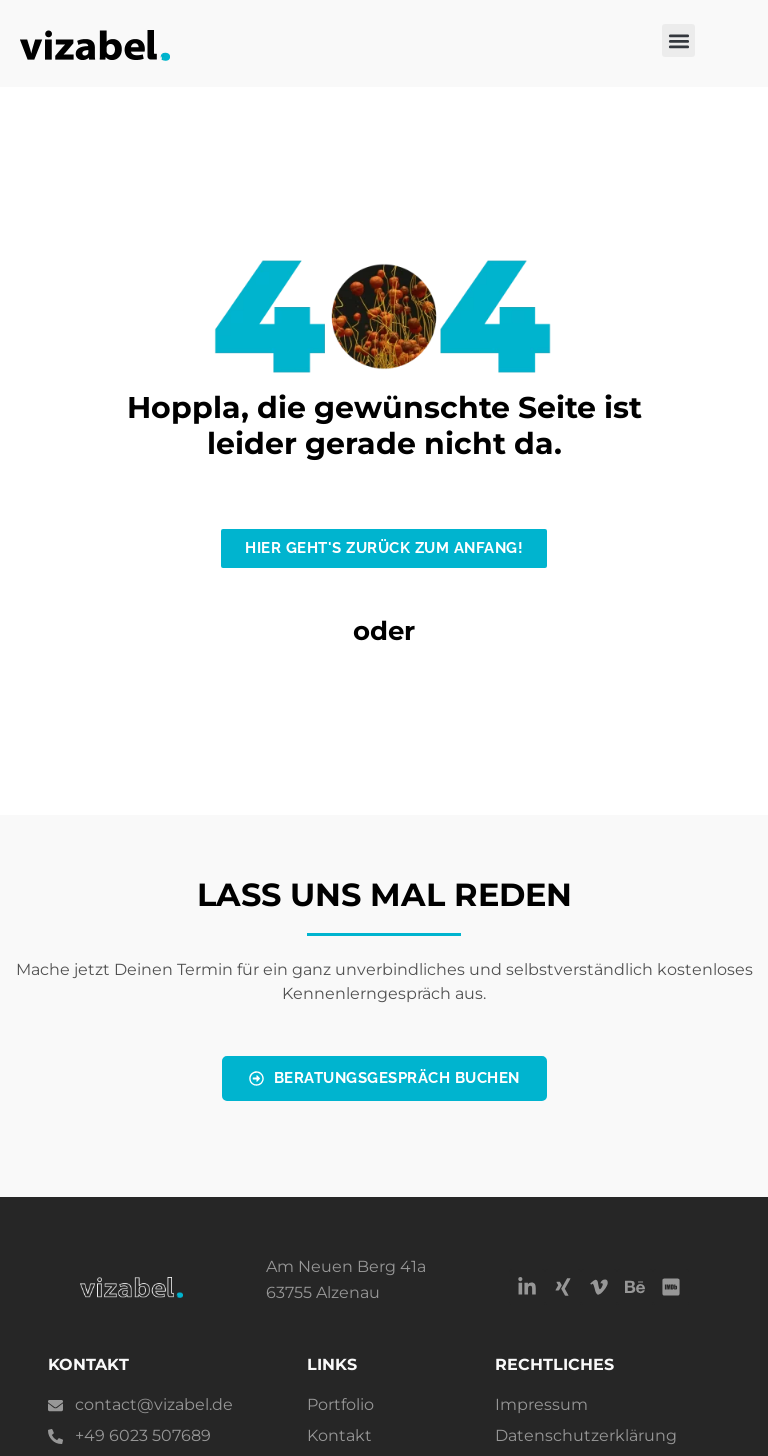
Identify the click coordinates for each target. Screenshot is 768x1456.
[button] (678, 40)
